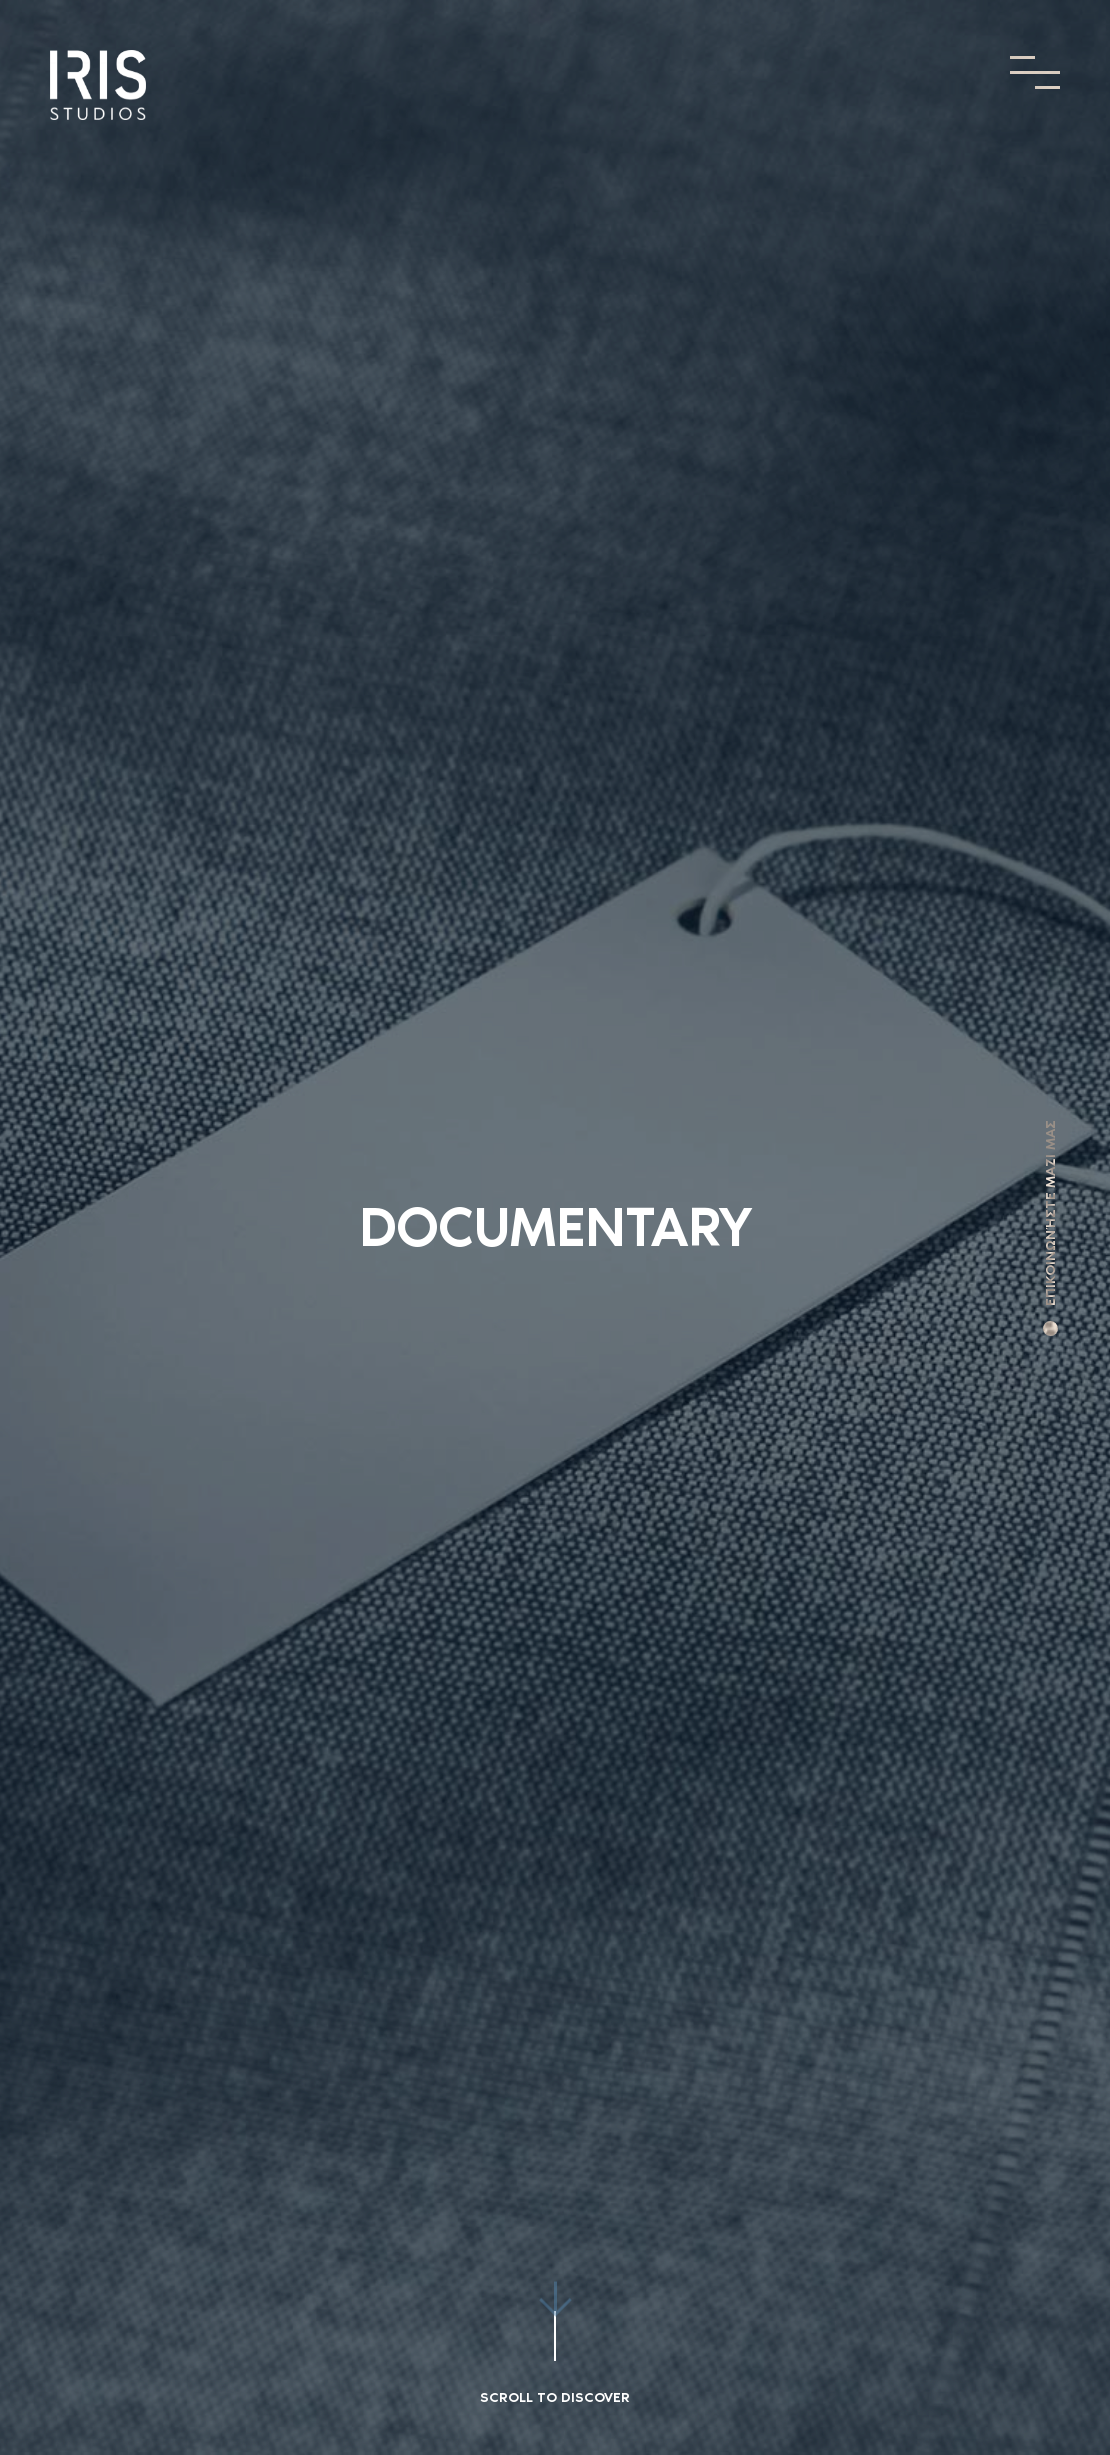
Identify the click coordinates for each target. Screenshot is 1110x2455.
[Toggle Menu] (1035, 72)
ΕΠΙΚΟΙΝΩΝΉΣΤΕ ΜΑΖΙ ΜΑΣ (1050, 1213)
